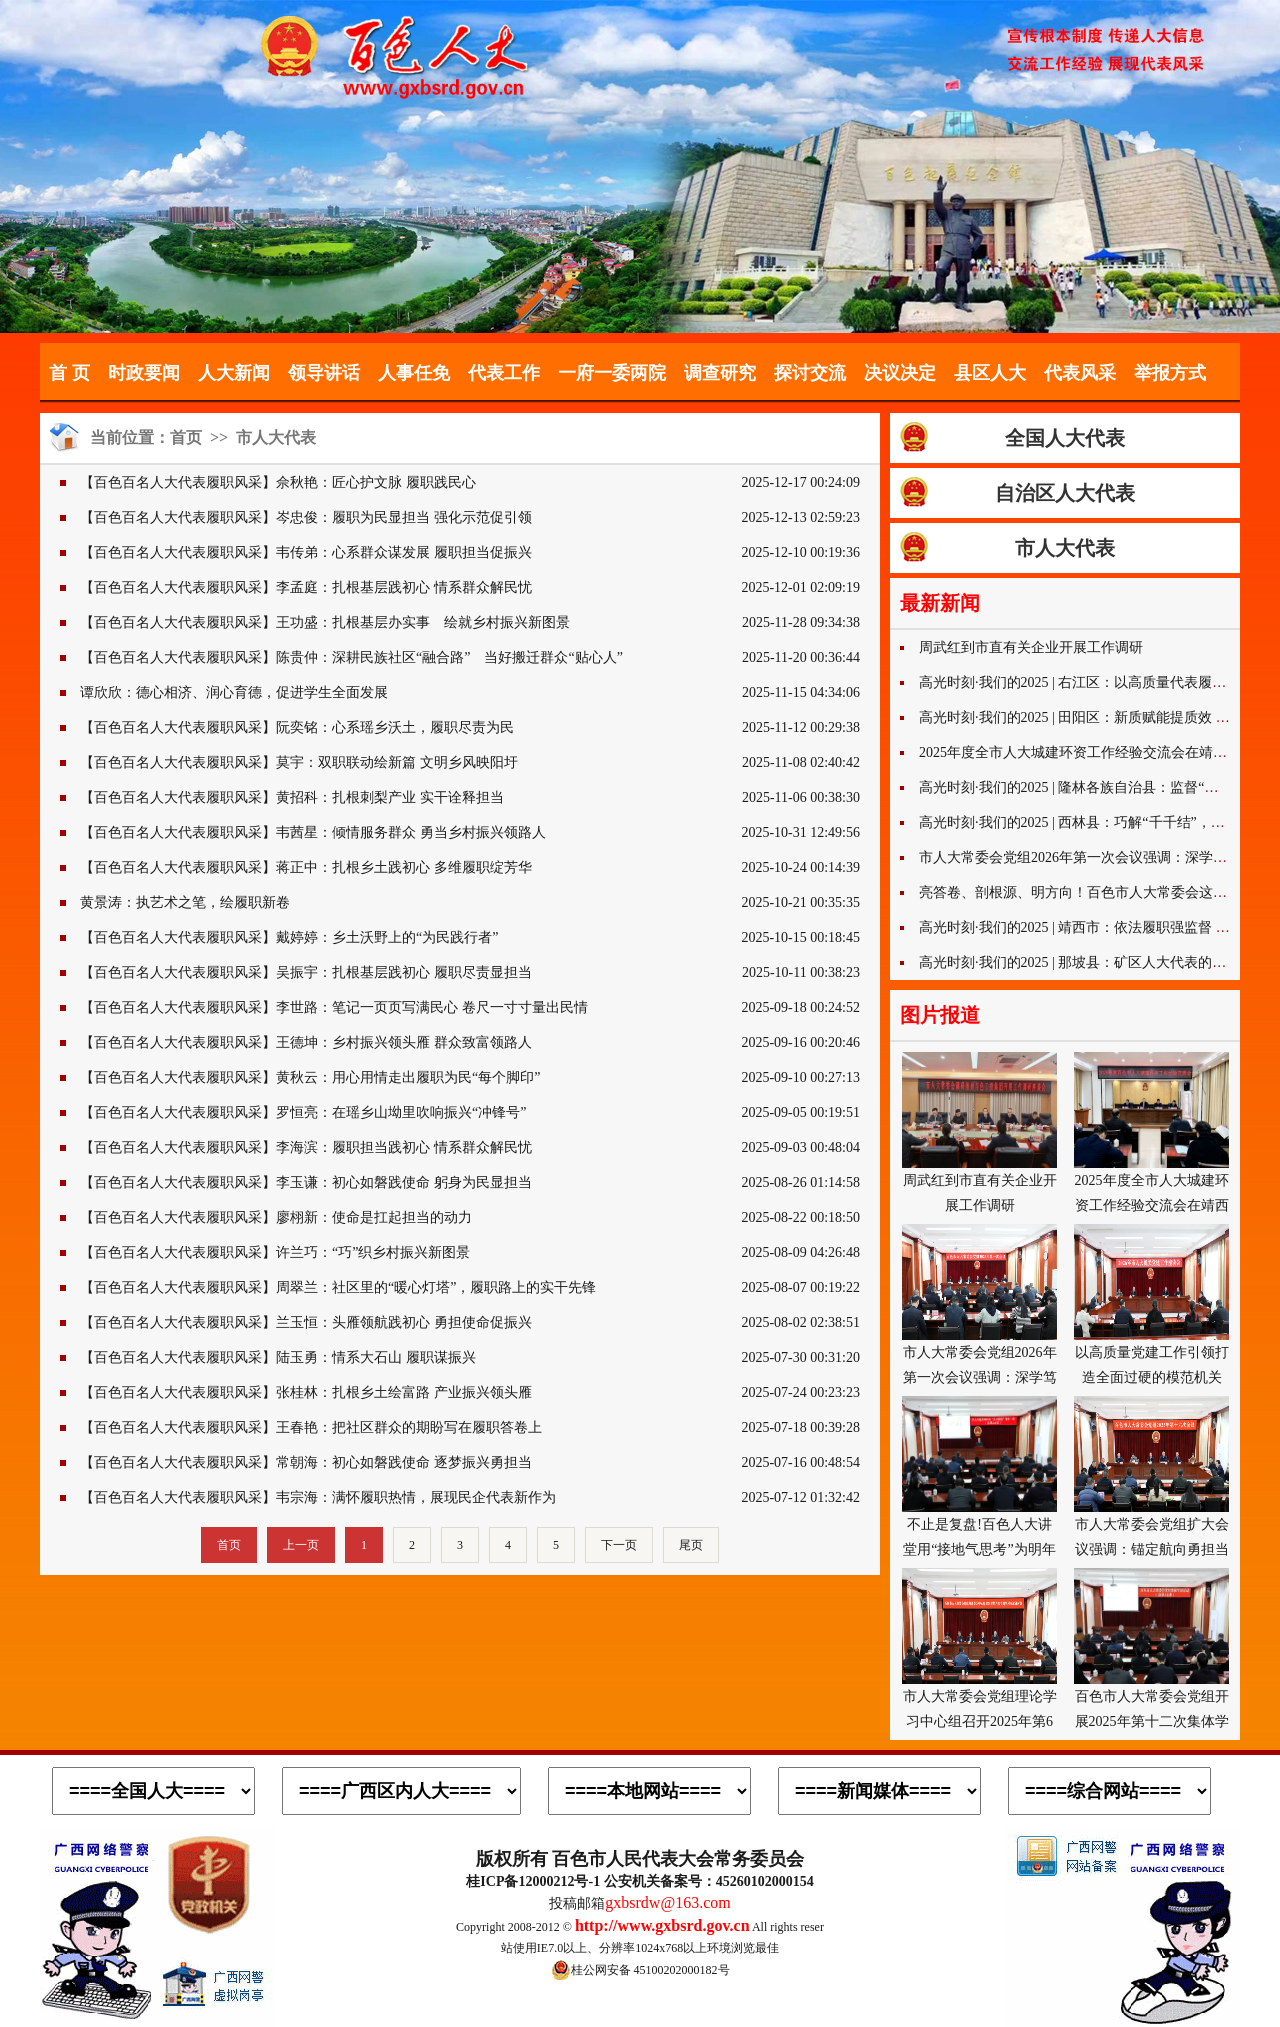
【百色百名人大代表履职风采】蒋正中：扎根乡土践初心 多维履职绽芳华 (306, 867)
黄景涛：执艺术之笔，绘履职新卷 (185, 902)
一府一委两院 (612, 373)
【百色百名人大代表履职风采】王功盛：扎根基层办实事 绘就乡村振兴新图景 (325, 622)
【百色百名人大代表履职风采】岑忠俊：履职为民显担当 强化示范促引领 (306, 517)
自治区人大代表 (1065, 493)
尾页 (691, 1545)
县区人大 (990, 373)
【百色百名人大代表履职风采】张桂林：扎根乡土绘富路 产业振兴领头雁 (306, 1392)
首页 (186, 437)
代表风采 (1080, 373)
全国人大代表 (1065, 438)
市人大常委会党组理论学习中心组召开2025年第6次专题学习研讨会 (979, 1649)
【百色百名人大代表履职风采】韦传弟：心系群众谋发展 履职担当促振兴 (306, 552)
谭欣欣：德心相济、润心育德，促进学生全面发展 (234, 692)
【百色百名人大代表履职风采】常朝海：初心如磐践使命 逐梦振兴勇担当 (306, 1462)
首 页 (69, 373)
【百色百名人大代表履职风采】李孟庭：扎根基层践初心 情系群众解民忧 (306, 587)
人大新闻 (234, 373)
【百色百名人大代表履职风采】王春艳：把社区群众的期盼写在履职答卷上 (311, 1427)
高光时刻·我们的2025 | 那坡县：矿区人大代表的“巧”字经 (1093, 962)
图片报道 (940, 1015)
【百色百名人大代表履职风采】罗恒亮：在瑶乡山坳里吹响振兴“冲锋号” (303, 1112)
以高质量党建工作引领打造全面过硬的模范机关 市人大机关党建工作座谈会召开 (1151, 1305)
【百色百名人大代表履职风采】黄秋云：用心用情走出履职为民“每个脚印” (310, 1077)
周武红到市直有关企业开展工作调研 (1031, 647)
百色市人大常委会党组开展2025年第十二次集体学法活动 (1151, 1649)
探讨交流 (810, 373)
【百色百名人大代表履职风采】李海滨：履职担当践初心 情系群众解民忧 (306, 1147)
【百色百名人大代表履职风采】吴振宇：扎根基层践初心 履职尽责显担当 (306, 972)
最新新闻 (940, 603)
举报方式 (1170, 373)
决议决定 (900, 373)
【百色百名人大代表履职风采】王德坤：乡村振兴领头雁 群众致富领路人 (306, 1042)
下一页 (619, 1545)
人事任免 (414, 373)
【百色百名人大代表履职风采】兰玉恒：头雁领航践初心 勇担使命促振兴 (306, 1322)
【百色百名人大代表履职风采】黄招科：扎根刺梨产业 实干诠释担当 (292, 797)
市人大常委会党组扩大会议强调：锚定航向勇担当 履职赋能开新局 (1151, 1477)
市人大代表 (276, 437)
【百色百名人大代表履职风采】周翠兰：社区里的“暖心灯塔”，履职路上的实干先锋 (338, 1287)
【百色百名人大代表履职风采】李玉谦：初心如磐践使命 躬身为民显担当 (306, 1182)
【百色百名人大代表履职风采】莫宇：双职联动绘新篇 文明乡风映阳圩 (299, 762)
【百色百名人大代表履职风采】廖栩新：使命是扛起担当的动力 (276, 1217)
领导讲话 (324, 373)
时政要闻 (144, 373)
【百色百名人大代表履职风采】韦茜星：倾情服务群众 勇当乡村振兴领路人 (313, 832)
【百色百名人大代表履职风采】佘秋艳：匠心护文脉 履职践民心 (278, 482)
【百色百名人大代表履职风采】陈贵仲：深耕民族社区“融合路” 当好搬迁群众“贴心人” (351, 657)
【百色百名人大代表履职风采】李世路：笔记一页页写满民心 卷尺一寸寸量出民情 (334, 1007)
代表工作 (504, 373)
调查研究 (720, 373)
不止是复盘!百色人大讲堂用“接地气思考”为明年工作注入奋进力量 (979, 1477)
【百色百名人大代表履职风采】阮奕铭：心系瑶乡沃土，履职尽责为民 (297, 727)
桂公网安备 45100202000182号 (640, 1970)
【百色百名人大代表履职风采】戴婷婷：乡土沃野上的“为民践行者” (289, 937)
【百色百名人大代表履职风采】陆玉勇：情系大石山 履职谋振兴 (278, 1357)
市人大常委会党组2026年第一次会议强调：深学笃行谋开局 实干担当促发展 (979, 1305)
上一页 (301, 1545)
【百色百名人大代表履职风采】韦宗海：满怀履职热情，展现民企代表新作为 (318, 1497)
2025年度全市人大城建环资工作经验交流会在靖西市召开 (1094, 752)
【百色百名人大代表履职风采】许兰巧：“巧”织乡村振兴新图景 (275, 1252)
